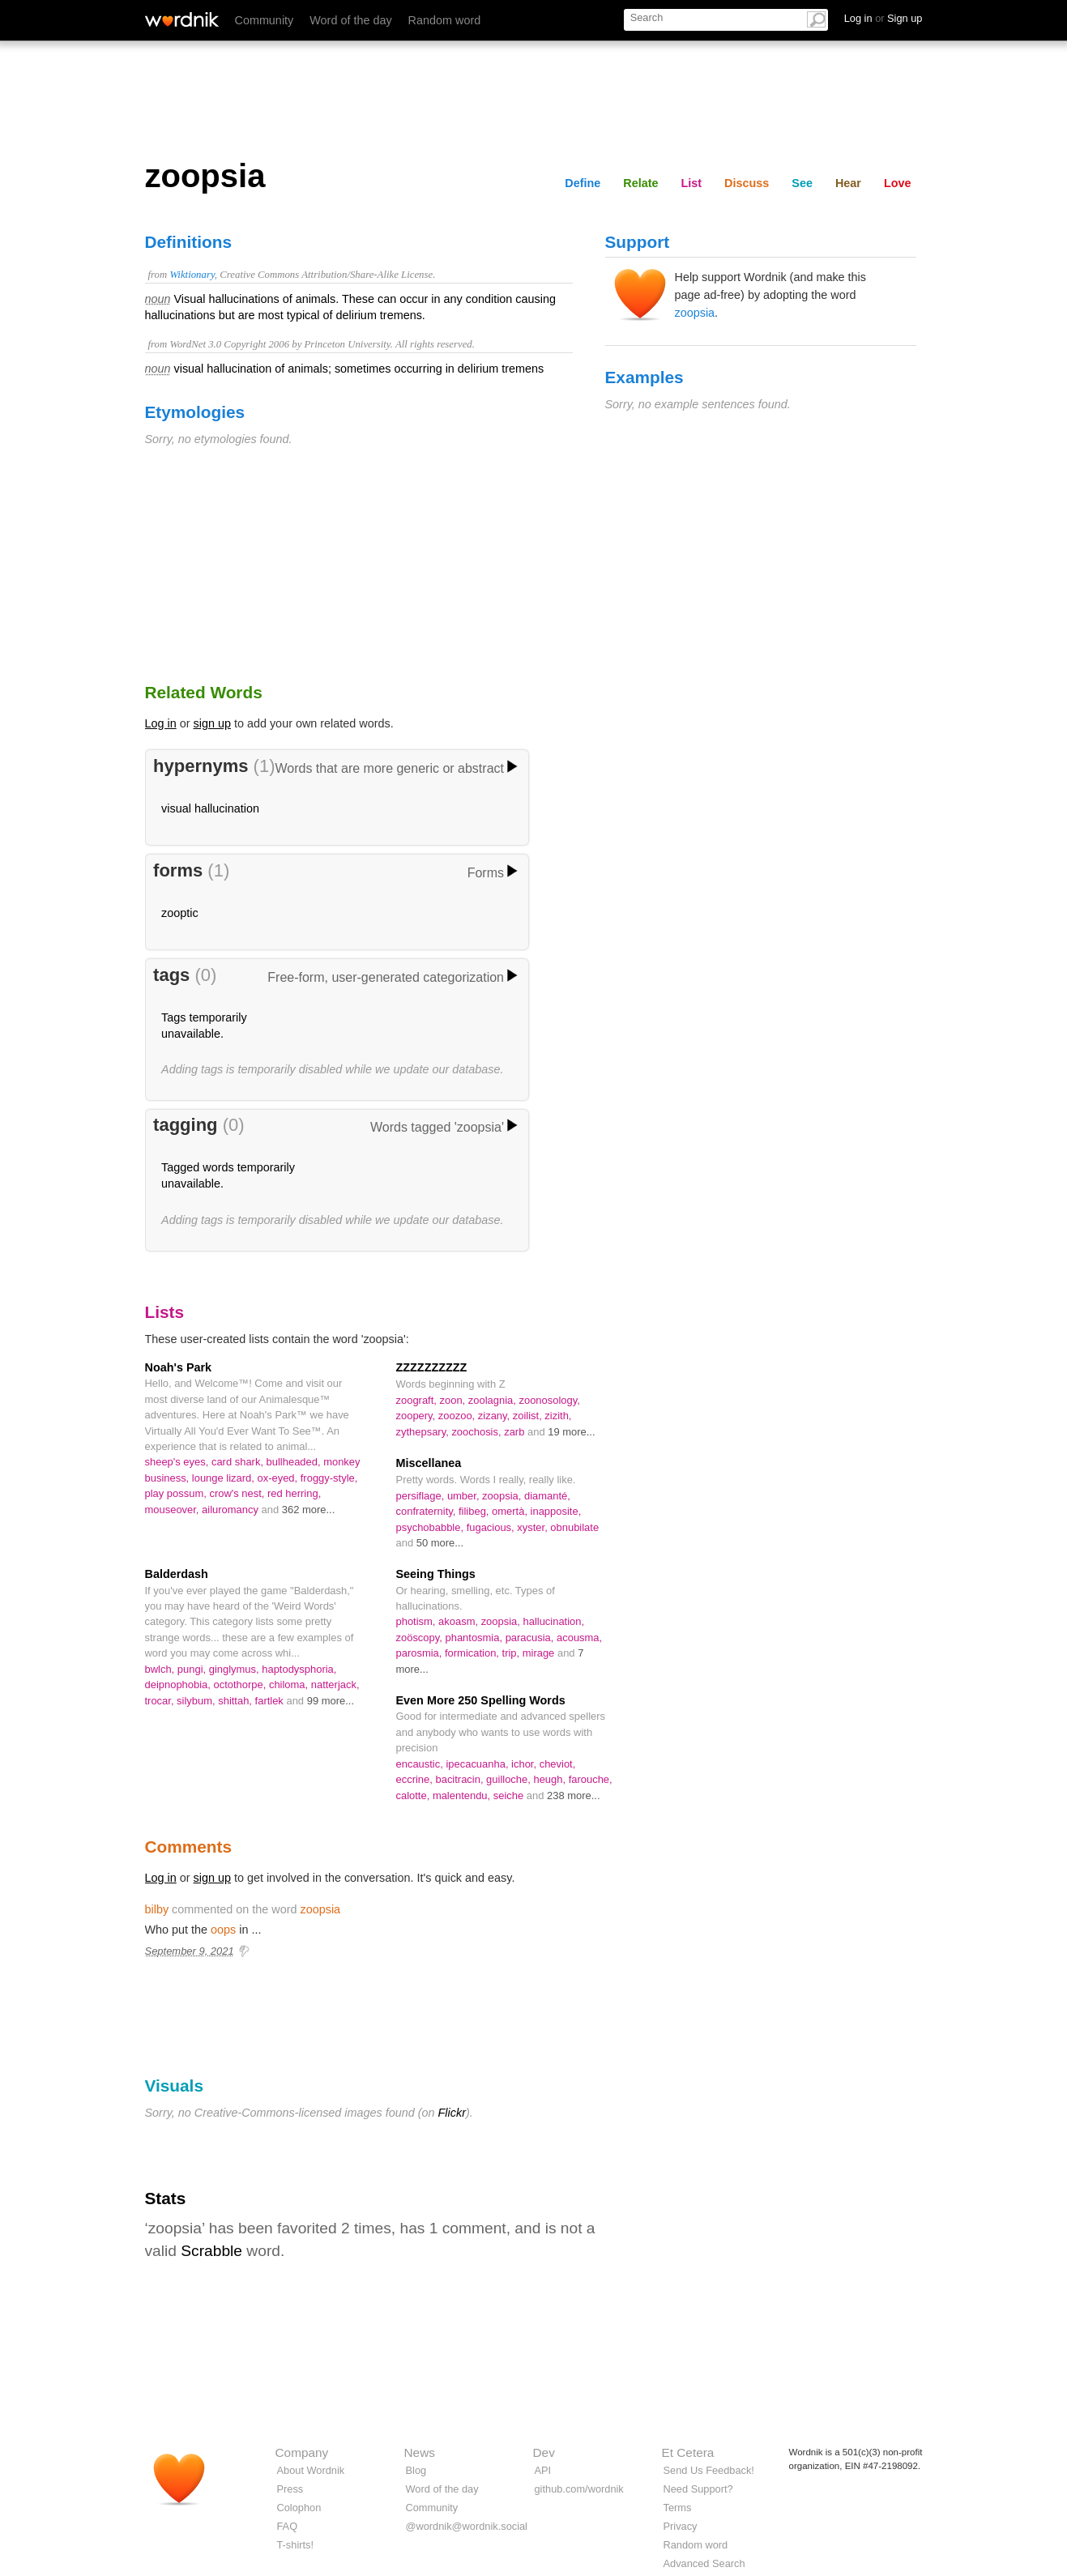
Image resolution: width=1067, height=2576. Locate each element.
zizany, (495, 1416)
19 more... (571, 1432)
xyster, (533, 1527)
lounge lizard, (225, 1478)
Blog (416, 2470)
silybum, (197, 1701)
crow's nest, (238, 1493)
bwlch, (161, 1669)
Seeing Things (436, 1573)
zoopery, (417, 1416)
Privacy (681, 2526)
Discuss (746, 183)
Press (290, 2489)
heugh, (550, 1779)
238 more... (573, 1795)
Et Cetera (688, 2452)
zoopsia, (503, 1496)
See (802, 183)
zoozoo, (458, 1416)
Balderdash (176, 1573)
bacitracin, (460, 1779)
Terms (678, 2507)
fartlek (271, 1701)
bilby (157, 1909)
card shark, (239, 1462)
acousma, (579, 1637)
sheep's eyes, (178, 1462)
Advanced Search (704, 2563)
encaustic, (421, 1764)
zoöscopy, (421, 1637)
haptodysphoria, (299, 1669)
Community (264, 20)
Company (302, 2452)
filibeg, (475, 1511)
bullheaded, (295, 1462)
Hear (848, 183)
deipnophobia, (179, 1684)
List (691, 183)
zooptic (179, 912)
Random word (444, 20)
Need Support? (698, 2489)
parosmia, (420, 1653)
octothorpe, (241, 1684)
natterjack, (335, 1684)
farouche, (590, 1779)
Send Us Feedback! (709, 2470)
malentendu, (463, 1795)
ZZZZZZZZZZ (431, 1367)
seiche (510, 1795)
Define (582, 183)
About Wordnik (311, 2470)
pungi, (193, 1669)
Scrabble (211, 2250)
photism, (417, 1621)
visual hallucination (210, 808)
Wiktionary (191, 274)
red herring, (294, 1493)
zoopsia (695, 312)
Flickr (452, 2112)
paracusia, (531, 1637)
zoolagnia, (493, 1400)
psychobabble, (431, 1527)
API (543, 2470)
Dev (544, 2452)
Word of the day (350, 20)
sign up (212, 723)
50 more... (439, 1543)
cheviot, (558, 1764)
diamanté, (547, 1496)
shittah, (236, 1701)
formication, (473, 1653)
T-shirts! (295, 2545)
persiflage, (421, 1496)
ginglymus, (235, 1669)
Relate (640, 183)
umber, (464, 1496)
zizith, (557, 1416)
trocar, (161, 1701)
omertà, (511, 1511)
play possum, (177, 1493)
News (419, 2452)
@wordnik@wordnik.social (466, 2526)
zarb (515, 1432)
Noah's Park (178, 1367)
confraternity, (427, 1511)
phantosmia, (475, 1637)
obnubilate (574, 1527)
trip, (512, 1653)
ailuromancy (231, 1509)
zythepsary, (424, 1432)
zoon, (454, 1400)
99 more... (330, 1701)
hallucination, (553, 1621)
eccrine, (416, 1779)
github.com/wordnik (579, 2489)
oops (223, 1929)
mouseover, (174, 1509)
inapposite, (556, 1511)
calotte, (414, 1795)
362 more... (308, 1509)
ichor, (525, 1764)
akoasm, (459, 1621)
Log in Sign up (883, 18)
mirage (540, 1653)
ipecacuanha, (478, 1764)
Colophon (299, 2507)
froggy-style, (329, 1478)
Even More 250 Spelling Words (481, 1700)
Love (897, 183)
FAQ (287, 2526)
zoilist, (529, 1416)
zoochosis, (477, 1432)
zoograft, (418, 1400)
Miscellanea (429, 1462)
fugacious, (492, 1527)
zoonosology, (549, 1400)
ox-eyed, (278, 1478)
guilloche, (509, 1779)
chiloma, (290, 1684)
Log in (161, 723)
